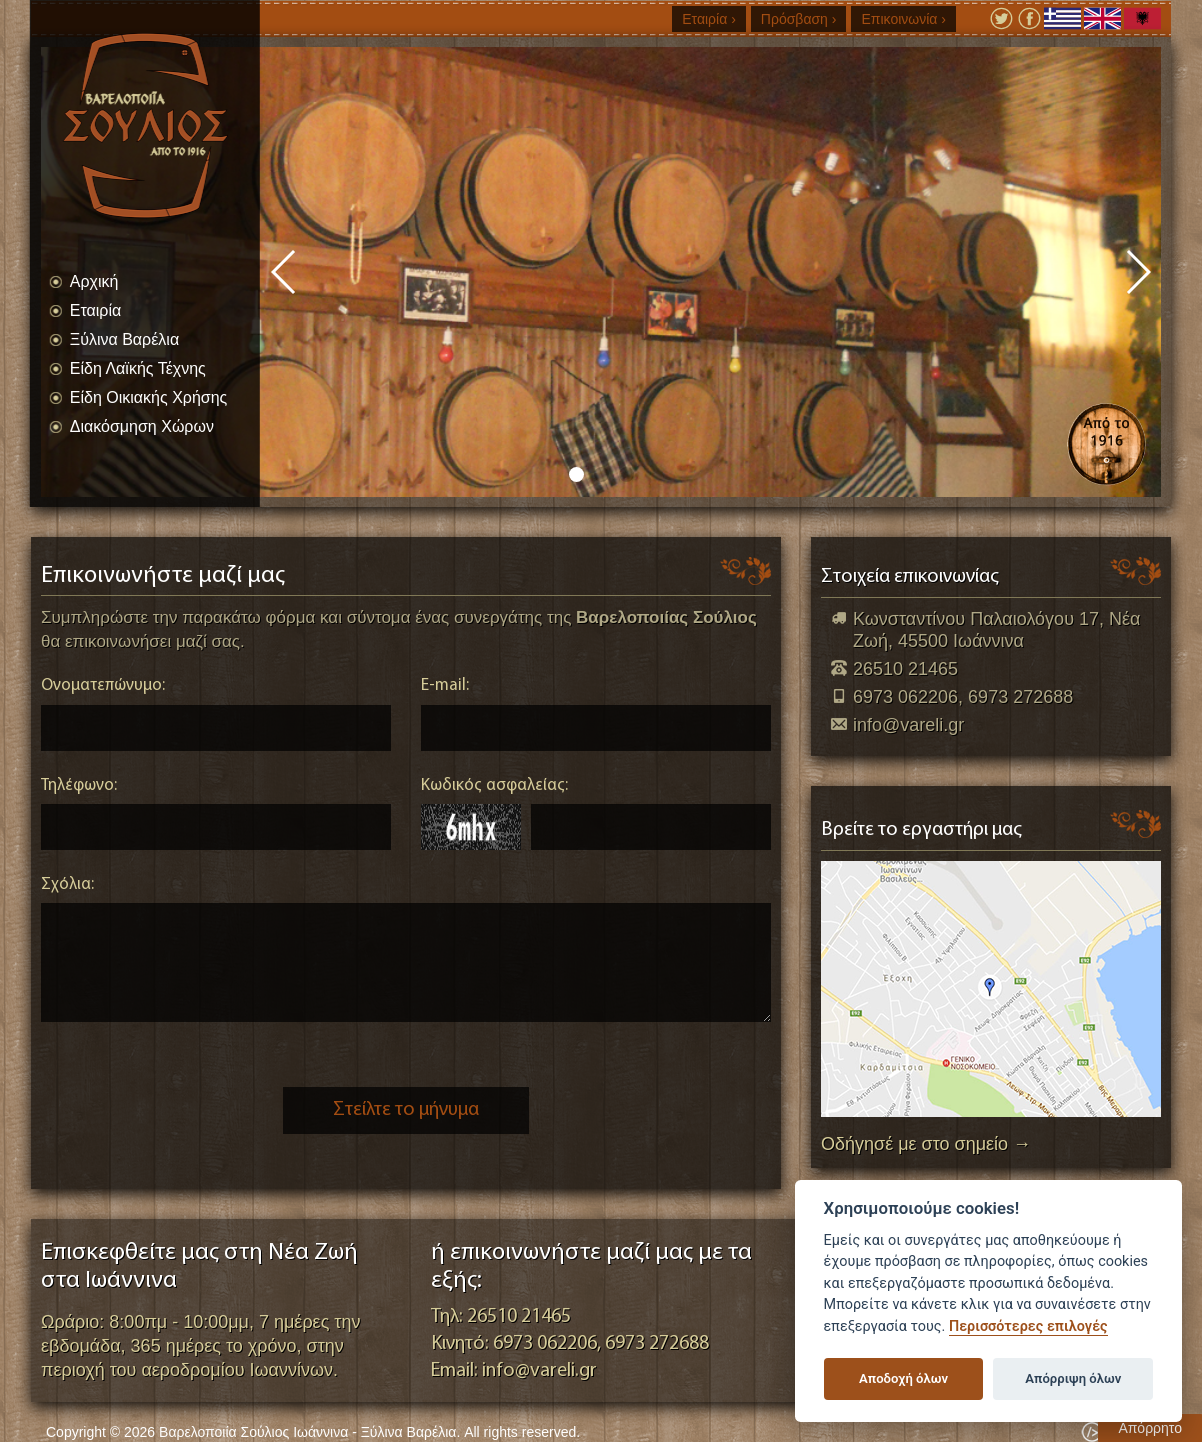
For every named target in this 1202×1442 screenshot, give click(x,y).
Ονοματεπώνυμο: (103, 685)
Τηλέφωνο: (79, 785)
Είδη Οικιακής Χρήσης (149, 397)
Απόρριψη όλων (1073, 1378)
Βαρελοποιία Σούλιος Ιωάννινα (165, 125)
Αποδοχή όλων (903, 1378)
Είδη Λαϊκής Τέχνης (138, 368)
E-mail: (445, 685)
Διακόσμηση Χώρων (142, 426)
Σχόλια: (67, 884)
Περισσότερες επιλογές (1028, 1326)
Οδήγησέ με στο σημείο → (926, 1144)
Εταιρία (95, 310)
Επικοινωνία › (903, 19)
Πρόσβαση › (799, 19)
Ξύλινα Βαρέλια (124, 339)
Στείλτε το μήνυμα (406, 1110)
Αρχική (94, 281)
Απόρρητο (1150, 1428)
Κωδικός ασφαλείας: (494, 785)
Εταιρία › (709, 19)
